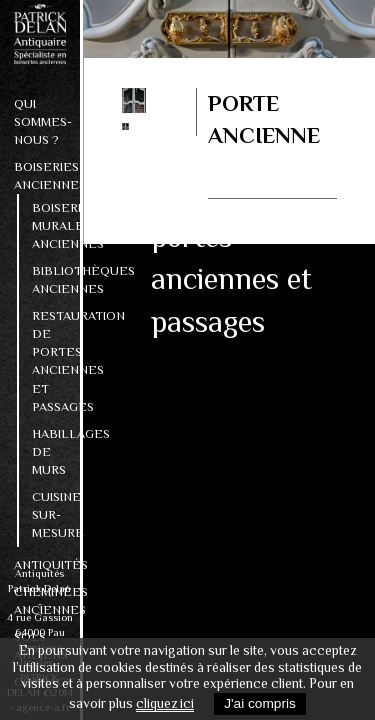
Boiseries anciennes (40, 175)
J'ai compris (260, 703)
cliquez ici (165, 703)
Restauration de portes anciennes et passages (49, 360)
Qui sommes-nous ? (40, 121)
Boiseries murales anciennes (49, 225)
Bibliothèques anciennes (49, 279)
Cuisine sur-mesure (49, 514)
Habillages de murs (49, 451)
